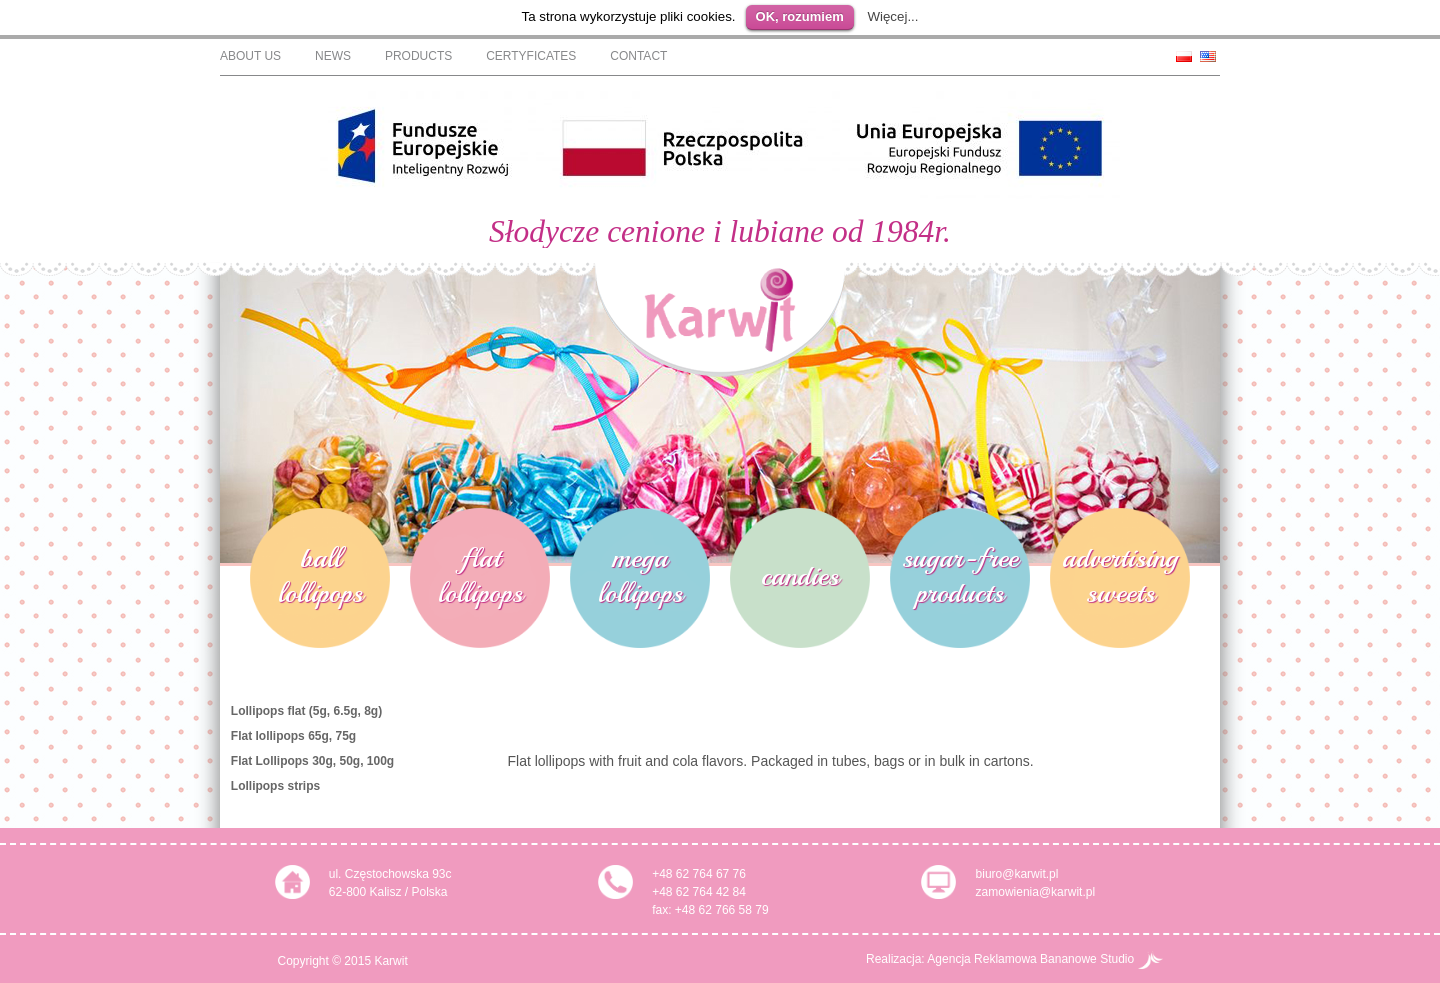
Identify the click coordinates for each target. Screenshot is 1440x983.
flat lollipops (480, 578)
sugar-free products (960, 578)
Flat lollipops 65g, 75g (293, 739)
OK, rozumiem (800, 16)
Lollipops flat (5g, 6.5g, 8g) (306, 714)
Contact (638, 56)
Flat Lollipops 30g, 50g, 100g (312, 764)
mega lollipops (640, 578)
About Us (250, 56)
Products (418, 56)
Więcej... (892, 16)
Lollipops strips (275, 789)
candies (800, 578)
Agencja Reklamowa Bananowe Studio (1044, 959)
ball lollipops (320, 578)
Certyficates (531, 56)
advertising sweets (1120, 578)
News (333, 56)
